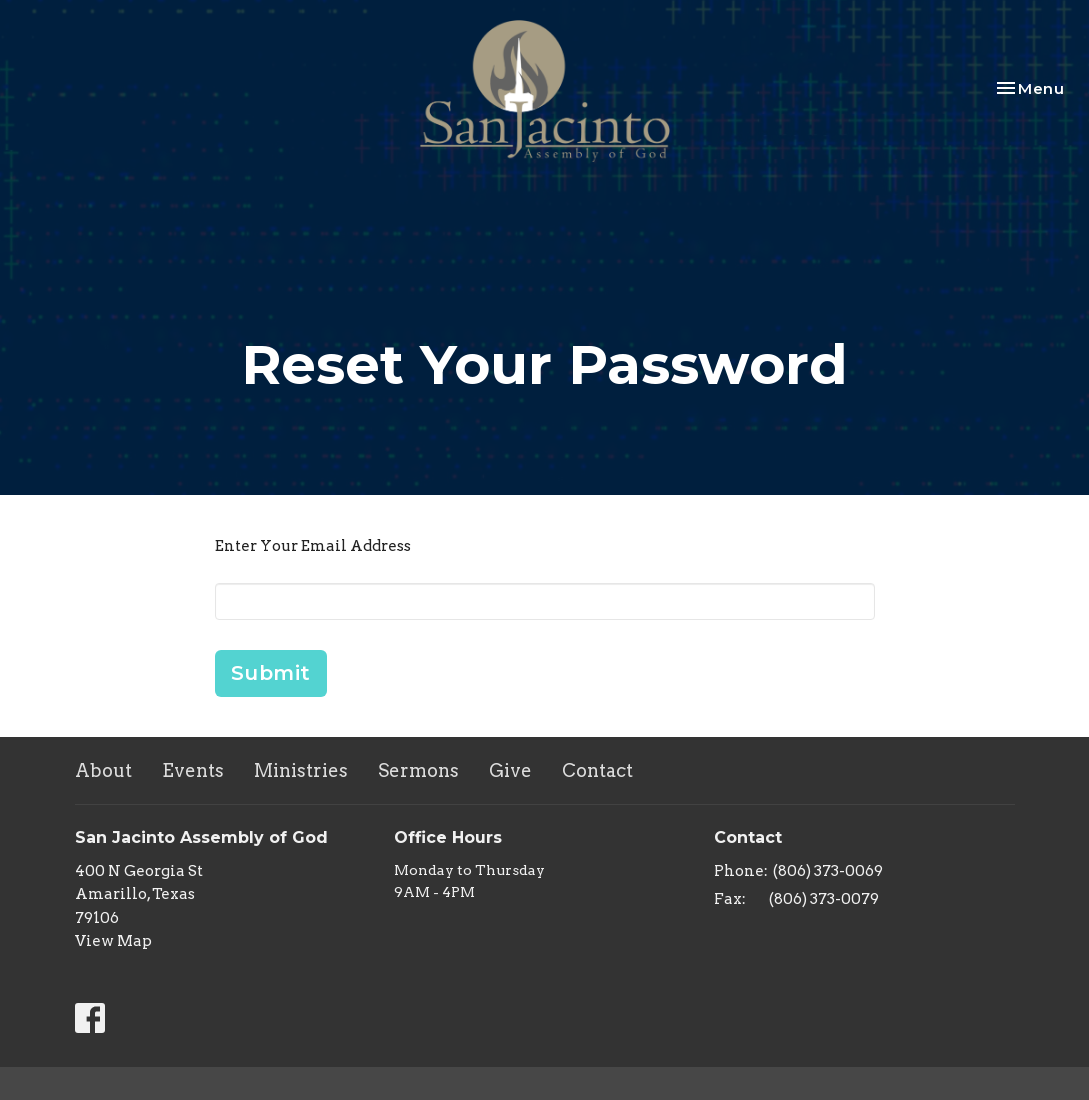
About (103, 770)
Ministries (301, 770)
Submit (271, 673)
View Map (113, 941)
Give (510, 770)
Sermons (418, 770)
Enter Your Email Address (313, 546)
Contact (597, 770)
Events (193, 770)
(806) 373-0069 (828, 871)
